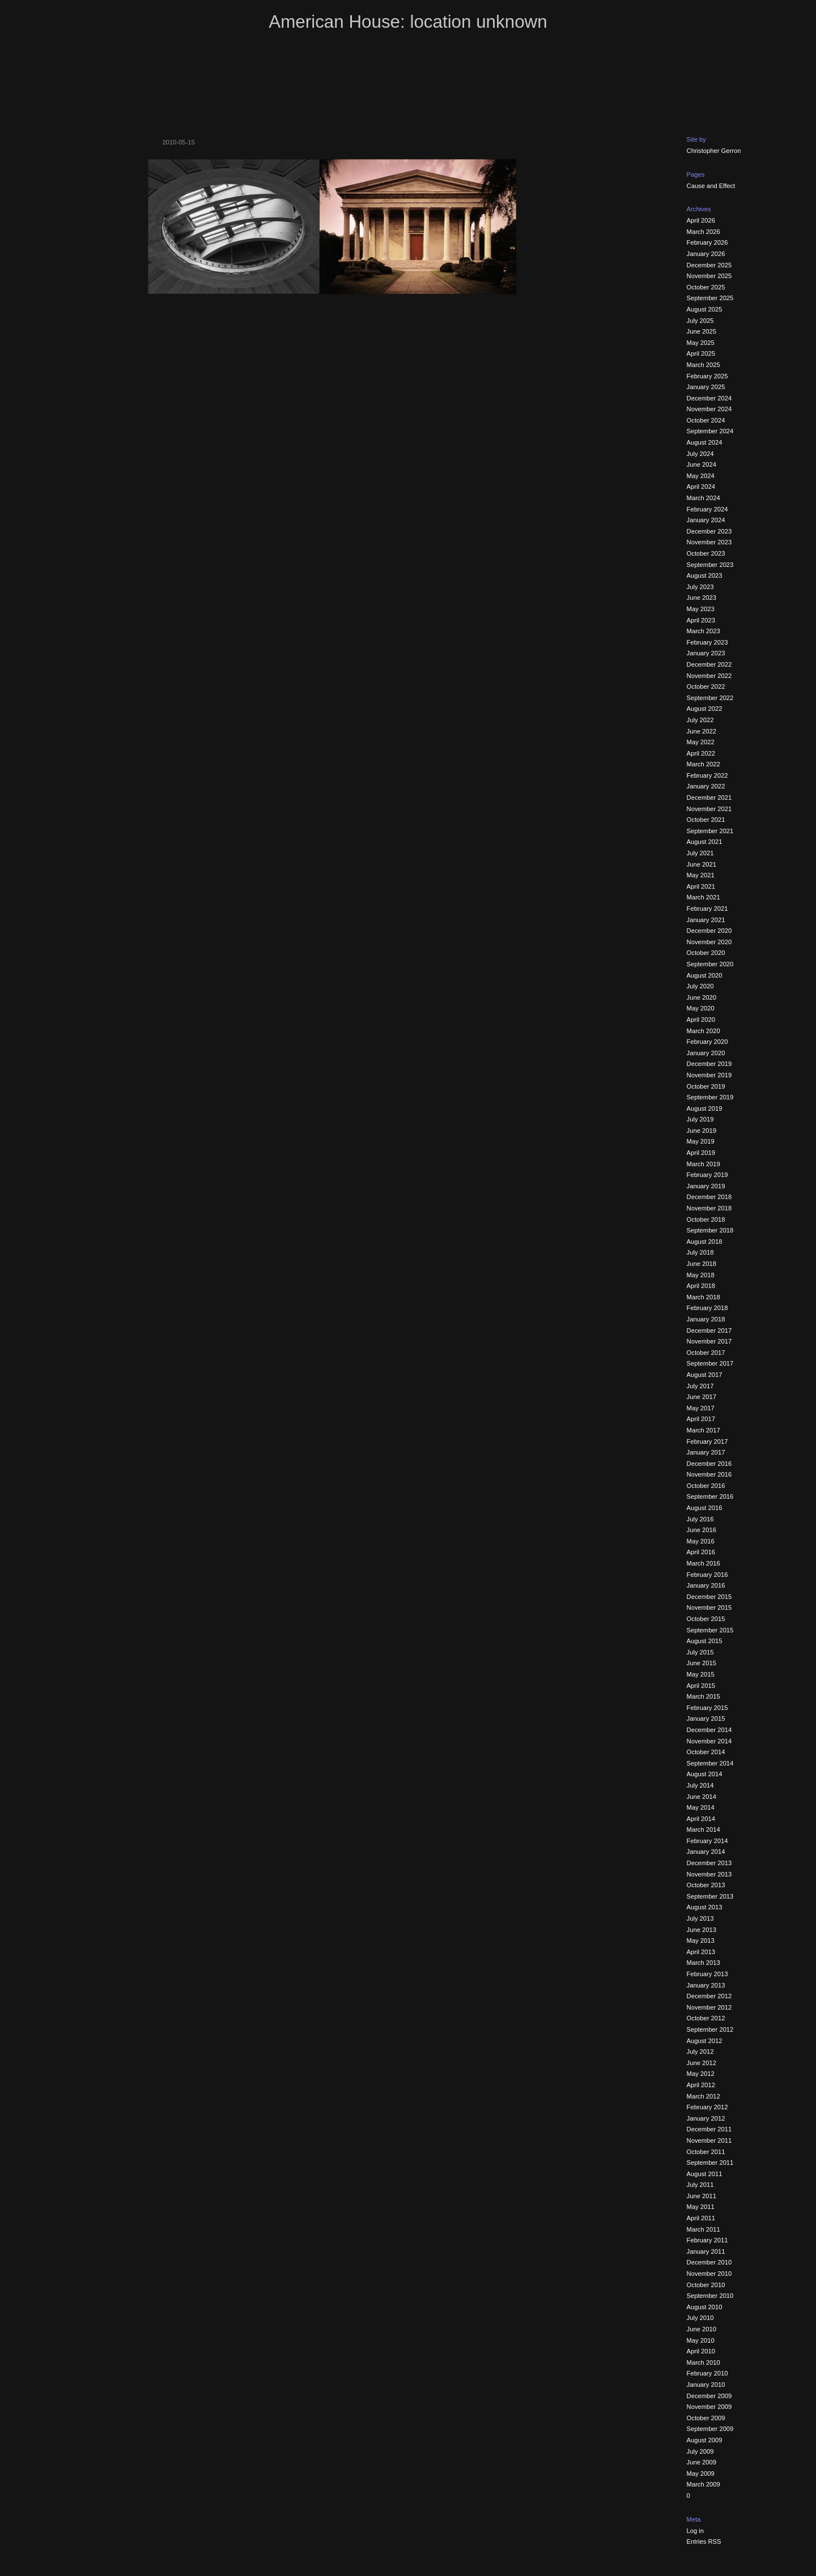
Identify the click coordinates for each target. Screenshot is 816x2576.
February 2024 (707, 509)
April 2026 (701, 220)
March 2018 (703, 1297)
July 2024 (700, 453)
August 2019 (704, 1108)
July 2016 (700, 1519)
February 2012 (707, 2107)
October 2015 (706, 1618)
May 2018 (701, 1275)
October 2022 (706, 686)
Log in (695, 2530)
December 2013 (709, 1863)
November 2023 (709, 542)
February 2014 (707, 1840)
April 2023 (701, 620)
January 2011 (706, 2251)
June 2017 (701, 1396)
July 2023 (700, 586)
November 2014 (709, 1741)
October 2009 (706, 2418)
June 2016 (701, 1529)
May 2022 (701, 742)
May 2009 (701, 2473)
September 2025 (710, 298)
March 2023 (703, 631)
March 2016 (703, 1563)
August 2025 (704, 309)
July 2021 (700, 853)
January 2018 (706, 1319)
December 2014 (709, 1729)
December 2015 (709, 1596)
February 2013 (707, 1974)
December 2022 (709, 664)
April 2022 (701, 753)
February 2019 (707, 1174)
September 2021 (710, 831)
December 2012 (709, 1996)
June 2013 (701, 1929)
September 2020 (710, 964)
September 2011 (710, 2162)
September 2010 (710, 2295)
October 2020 (706, 952)
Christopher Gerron (714, 150)
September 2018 (710, 1230)
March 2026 (703, 231)
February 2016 (707, 1574)
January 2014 (706, 1851)
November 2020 (709, 942)
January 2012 (706, 2118)
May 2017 (701, 1408)
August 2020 (704, 975)
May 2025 (701, 342)
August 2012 (704, 2040)
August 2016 (704, 1507)
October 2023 (706, 553)
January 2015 (706, 1718)
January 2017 (706, 1452)
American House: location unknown (408, 22)
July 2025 (700, 320)
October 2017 (706, 1352)
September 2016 (710, 1496)
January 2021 (706, 919)
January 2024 (706, 520)
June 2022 (701, 731)
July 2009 (700, 2451)
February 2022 (707, 775)
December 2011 (709, 2129)
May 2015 (701, 1674)
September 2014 (710, 1763)
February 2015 (707, 1707)
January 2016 (706, 1585)
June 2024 (701, 464)
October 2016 (706, 1485)
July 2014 (700, 1785)
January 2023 (706, 653)
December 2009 (709, 2395)
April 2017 (701, 1418)
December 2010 (709, 2262)
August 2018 (704, 1241)
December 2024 (709, 398)
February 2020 (707, 1041)
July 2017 (700, 1386)
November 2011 (709, 2140)
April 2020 (701, 1019)
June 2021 (701, 864)
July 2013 (700, 1918)
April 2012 (701, 2085)
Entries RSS (704, 2541)
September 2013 (710, 1896)
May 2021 (701, 875)
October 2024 (706, 420)
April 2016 (701, 1552)
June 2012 (701, 2062)
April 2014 (701, 1818)
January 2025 (706, 386)
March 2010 (703, 2362)
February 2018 (707, 1307)
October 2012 (706, 2018)
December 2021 (709, 797)
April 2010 (701, 2351)
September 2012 (710, 2029)
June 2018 (701, 1263)
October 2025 (706, 287)
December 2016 (709, 1463)
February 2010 (707, 2373)
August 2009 (704, 2440)
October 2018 (706, 1219)
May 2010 (701, 2340)
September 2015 (710, 1630)
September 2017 (710, 1363)
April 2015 (701, 1685)
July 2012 (700, 2051)
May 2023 (701, 608)
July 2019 (700, 1119)
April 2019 (701, 1152)
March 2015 (703, 1696)
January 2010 (706, 2384)
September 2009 (710, 2428)
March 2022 (703, 764)
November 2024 (709, 409)
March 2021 (703, 897)
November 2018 (709, 1208)
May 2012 (701, 2073)
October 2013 (706, 1885)
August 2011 (704, 2173)
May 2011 (701, 2206)
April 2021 (701, 886)
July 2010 (700, 2317)
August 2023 (704, 575)
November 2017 (709, 1341)
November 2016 (709, 1474)
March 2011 (703, 2229)
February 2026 (707, 242)
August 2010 (704, 2307)
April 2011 (701, 2218)
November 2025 (709, 275)
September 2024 (710, 431)
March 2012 (703, 2096)
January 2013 (706, 1985)
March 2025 (703, 364)
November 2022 (709, 675)
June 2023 (701, 597)
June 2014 (701, 1796)
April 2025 (701, 353)
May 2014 (701, 1807)
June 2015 (701, 1663)
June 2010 (701, 2329)
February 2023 (707, 642)
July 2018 (700, 1252)
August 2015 (704, 1640)
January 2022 (706, 786)
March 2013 (703, 1962)
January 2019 (706, 1186)
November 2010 (709, 2273)
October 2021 (706, 819)
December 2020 (709, 930)
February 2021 (707, 908)
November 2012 (709, 2007)
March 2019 (703, 1164)
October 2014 (706, 1751)
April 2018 (701, 1285)
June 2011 (701, 2196)
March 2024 (703, 497)
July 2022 (700, 719)
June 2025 (701, 331)
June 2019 (701, 1130)
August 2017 (704, 1374)
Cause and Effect (711, 185)
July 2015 (700, 1652)
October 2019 (706, 1086)
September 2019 (710, 1097)
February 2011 (707, 2240)
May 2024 (701, 475)
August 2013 (704, 1907)
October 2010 (706, 2284)
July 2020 (700, 986)
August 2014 (704, 1774)
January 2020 (706, 1053)
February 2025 (707, 376)
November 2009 (709, 2406)
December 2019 (709, 1063)
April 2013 (701, 1951)
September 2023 (710, 564)
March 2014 (703, 1829)
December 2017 (709, 1330)
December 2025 (709, 265)
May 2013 (701, 1940)
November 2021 (709, 808)
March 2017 (703, 1430)
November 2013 (709, 1874)
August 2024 (704, 442)
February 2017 (707, 1441)
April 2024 (701, 486)
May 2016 (701, 1541)
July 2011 (700, 2184)
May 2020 (701, 1008)
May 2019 (701, 1141)
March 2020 (703, 1030)
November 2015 (709, 1607)
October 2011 (706, 2151)
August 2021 (704, 841)
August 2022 (704, 708)
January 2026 (706, 253)
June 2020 (701, 997)
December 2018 (709, 1196)
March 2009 (703, 2484)
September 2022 (710, 697)
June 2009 (701, 2462)
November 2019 (709, 1075)
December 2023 (709, 531)
